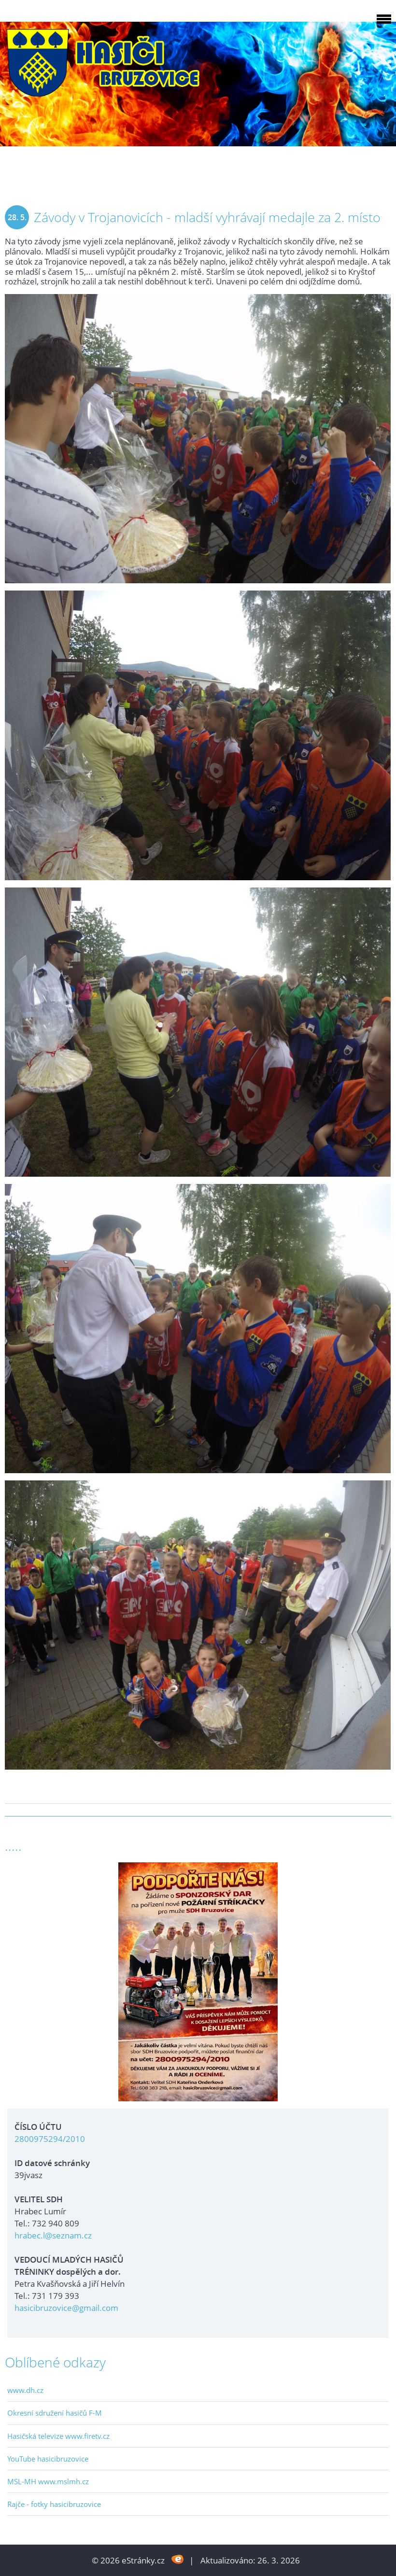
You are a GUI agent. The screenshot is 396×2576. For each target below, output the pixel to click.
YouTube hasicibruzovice (47, 2458)
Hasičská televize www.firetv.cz (58, 2436)
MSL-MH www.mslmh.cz (48, 2481)
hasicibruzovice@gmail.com (66, 2307)
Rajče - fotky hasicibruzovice (54, 2504)
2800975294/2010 (49, 2138)
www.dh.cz (25, 2390)
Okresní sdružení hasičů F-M (54, 2413)
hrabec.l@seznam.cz (53, 2235)
